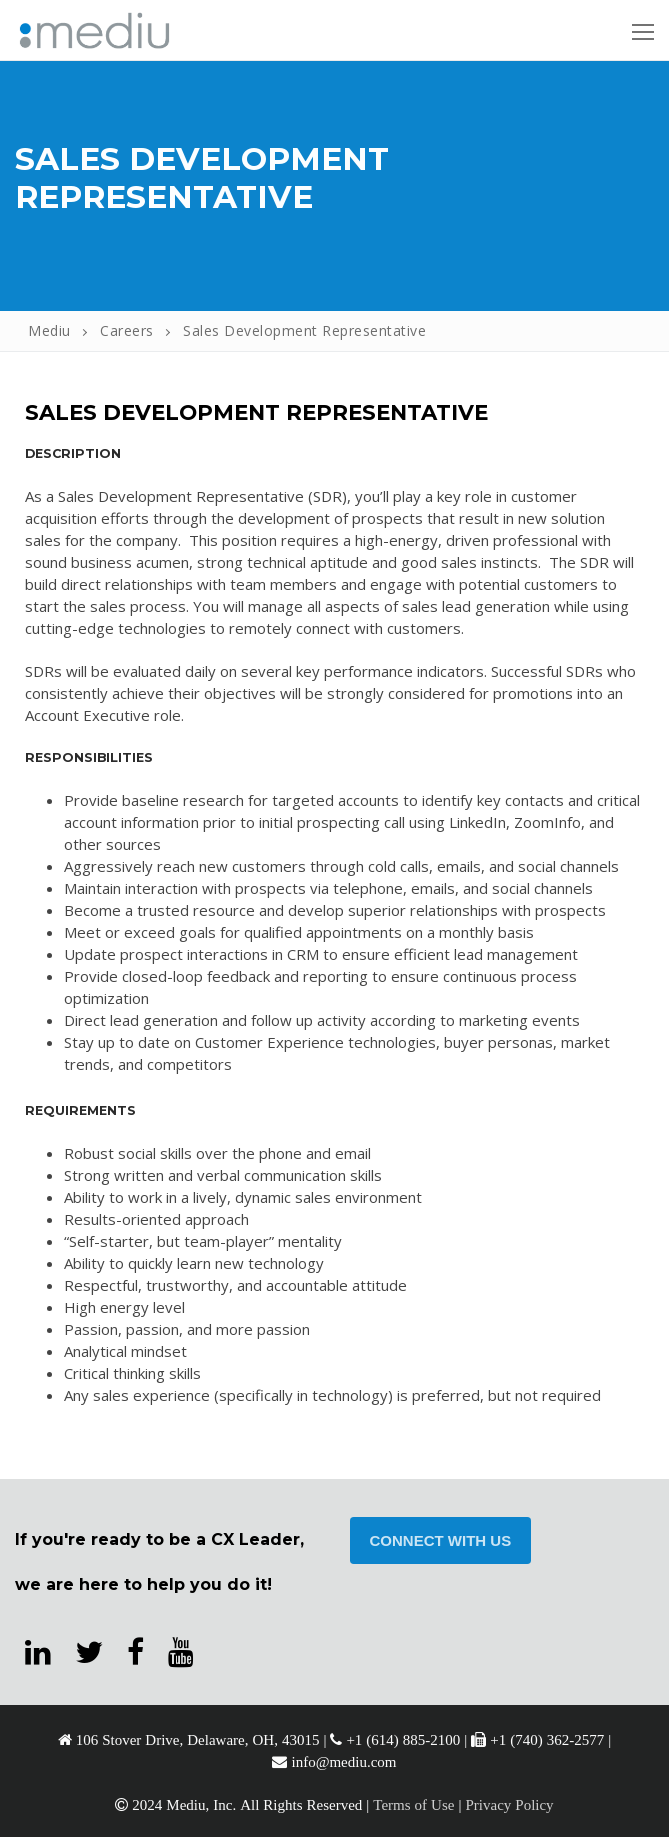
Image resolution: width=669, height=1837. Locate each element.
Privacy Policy (509, 1804)
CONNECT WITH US (441, 1540)
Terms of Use (413, 1804)
